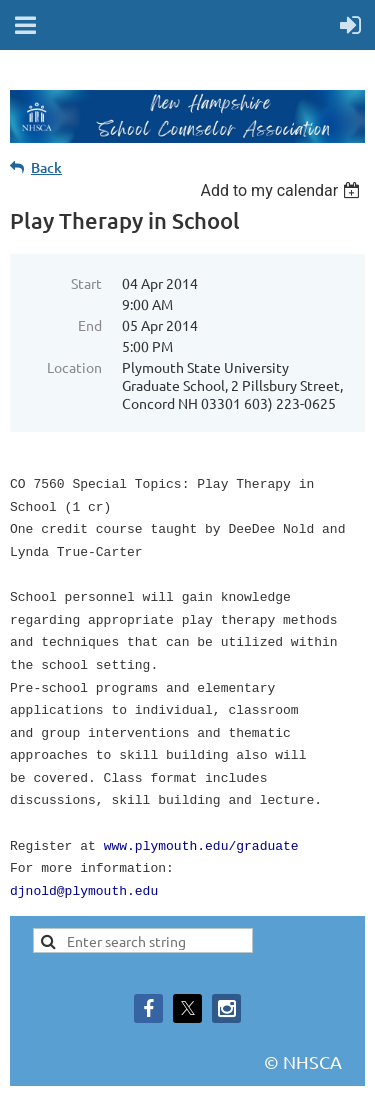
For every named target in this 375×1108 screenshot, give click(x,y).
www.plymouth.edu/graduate (201, 813)
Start (86, 283)
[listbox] (282, 190)
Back (46, 167)
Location (74, 367)
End (90, 325)
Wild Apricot (183, 1083)
